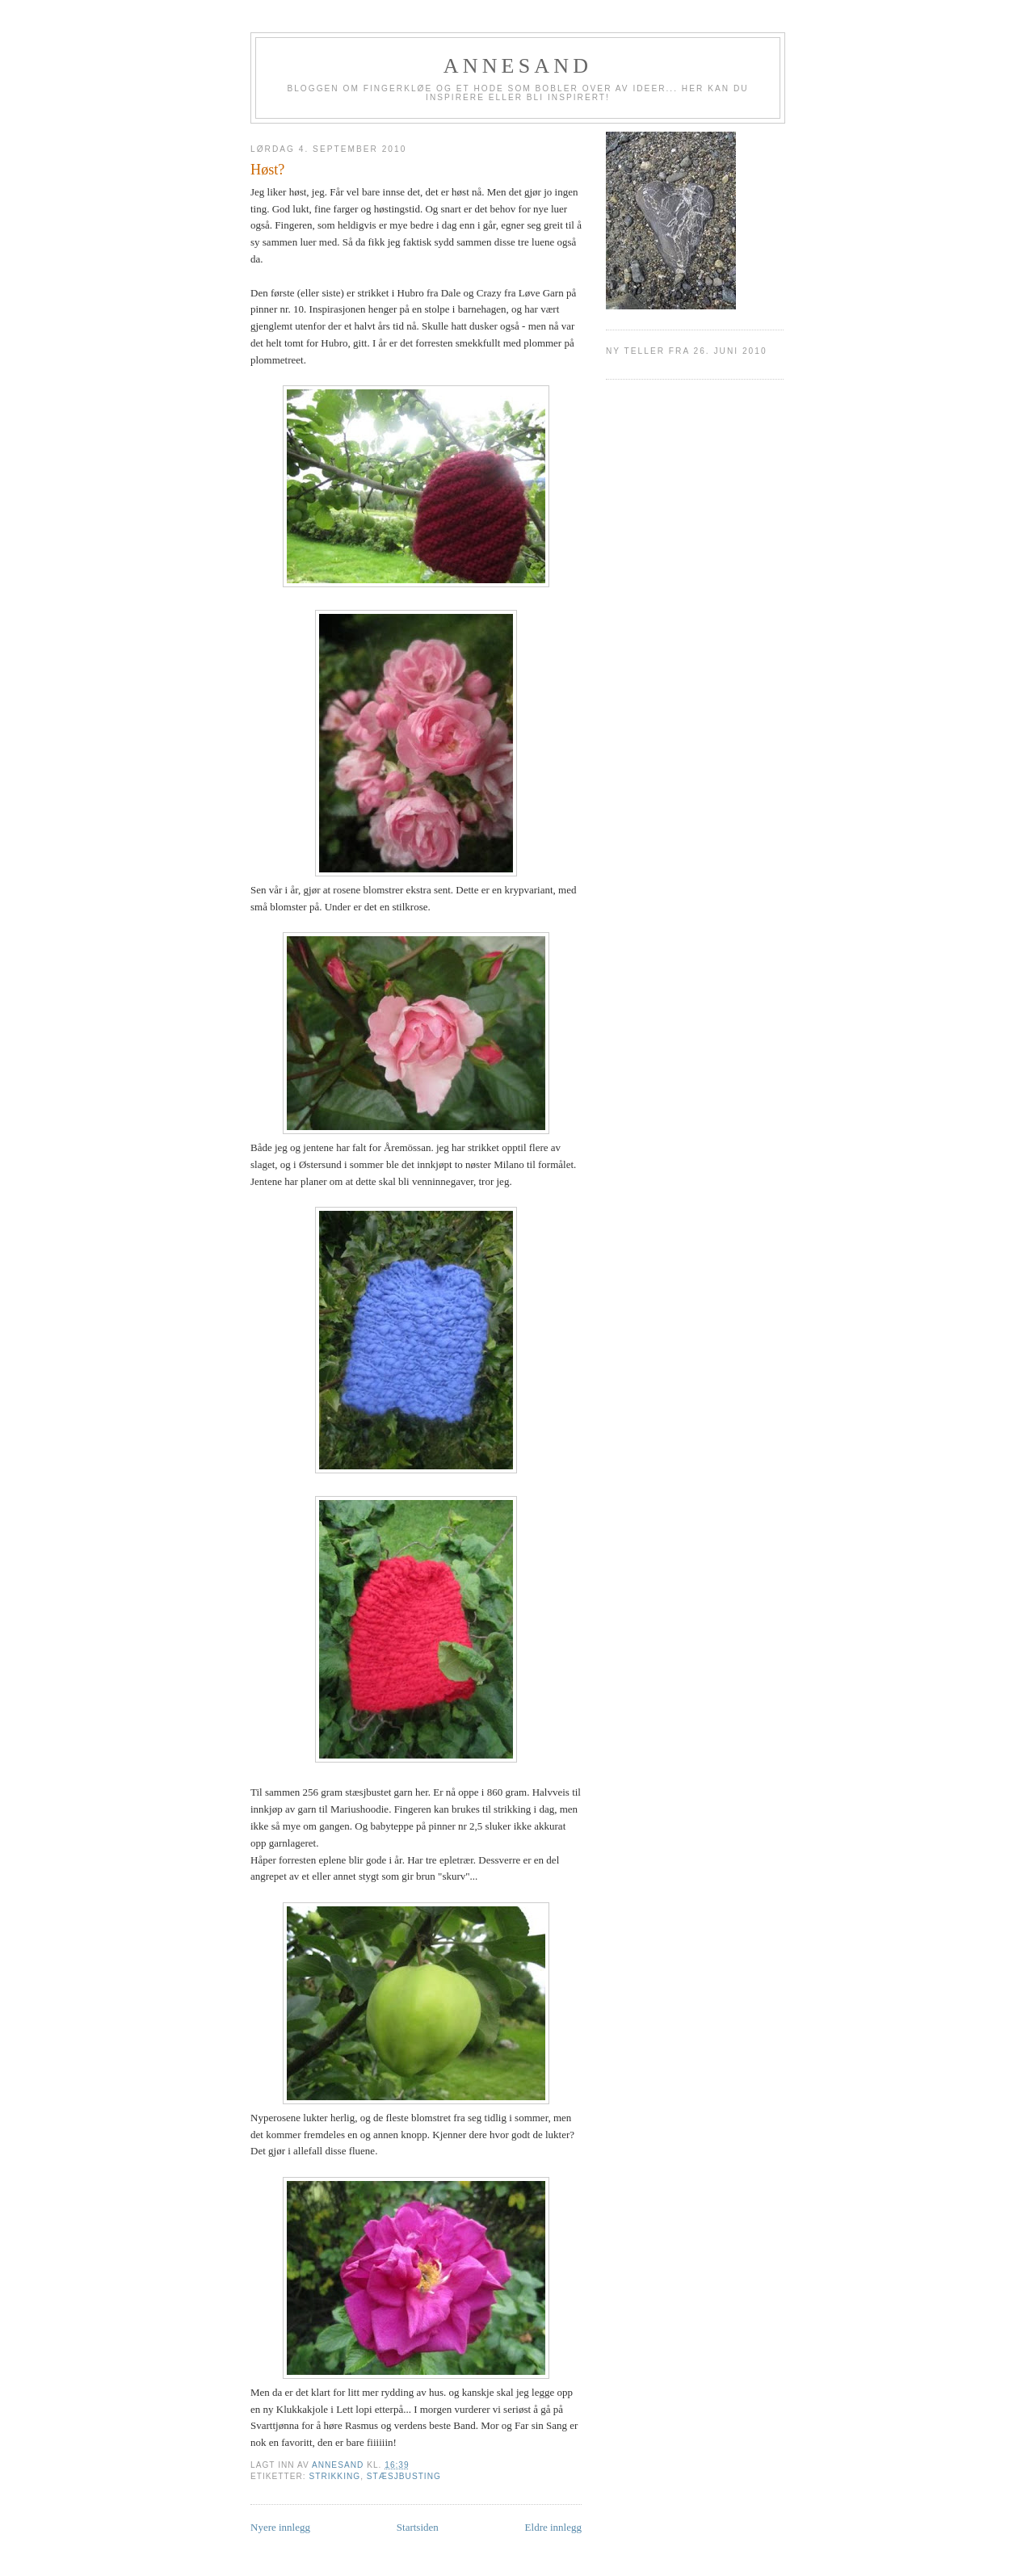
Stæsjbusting (404, 2476)
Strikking (334, 2476)
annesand (518, 66)
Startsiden (418, 2527)
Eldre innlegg (553, 2527)
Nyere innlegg (280, 2527)
